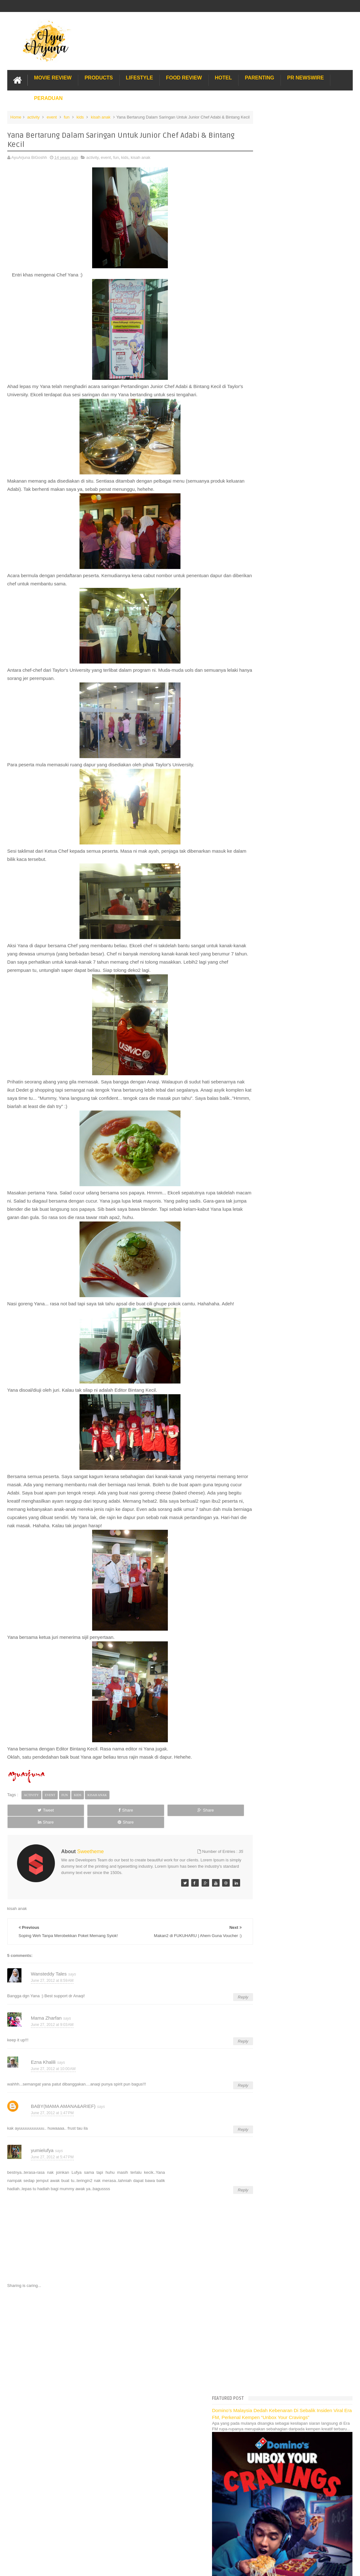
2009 (261, 999)
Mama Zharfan (46, 2016)
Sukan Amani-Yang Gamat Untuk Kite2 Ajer (298, 731)
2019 (261, 559)
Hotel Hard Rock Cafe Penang (280, 1056)
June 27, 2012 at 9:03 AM (52, 2023)
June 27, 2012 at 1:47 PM (52, 2111)
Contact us (336, 2412)
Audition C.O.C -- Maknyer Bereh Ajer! (294, 765)
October (268, 638)
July (264, 662)
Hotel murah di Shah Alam (277, 1077)
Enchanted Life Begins (70, 2430)
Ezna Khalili (43, 2060)
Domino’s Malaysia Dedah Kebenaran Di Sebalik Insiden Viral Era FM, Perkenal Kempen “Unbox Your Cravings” (301, 132)
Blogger (346, 2430)
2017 (261, 575)
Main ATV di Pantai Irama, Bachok (290, 889)
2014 (261, 599)
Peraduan (48, 97)
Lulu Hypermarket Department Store (286, 1091)
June (265, 670)
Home (15, 116)
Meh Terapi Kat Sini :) (278, 724)
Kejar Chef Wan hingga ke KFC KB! (291, 897)
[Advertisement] (121, 2339)
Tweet (29, 1815)
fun (66, 116)
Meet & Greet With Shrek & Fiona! (290, 773)
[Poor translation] (23, 2479)
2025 (261, 511)
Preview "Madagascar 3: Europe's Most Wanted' (303, 881)
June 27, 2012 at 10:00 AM (53, 2067)
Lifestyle (139, 76)
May (264, 941)
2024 (261, 519)
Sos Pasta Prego (268, 1112)
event (52, 116)
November (270, 630)
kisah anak (100, 116)
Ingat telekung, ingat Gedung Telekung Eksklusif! (303, 865)
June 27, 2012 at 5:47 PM (52, 2156)
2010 (261, 991)
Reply (225, 1995)
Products (99, 76)
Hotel (223, 76)
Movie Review (53, 76)
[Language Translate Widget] (280, 467)
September (270, 646)
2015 (261, 591)
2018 (261, 567)
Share (75, 1815)
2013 (261, 607)
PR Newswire (305, 76)
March (266, 956)
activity (33, 116)
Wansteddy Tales (49, 1972)
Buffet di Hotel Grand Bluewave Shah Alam (292, 1084)
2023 (261, 527)
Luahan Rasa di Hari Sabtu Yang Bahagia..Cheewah (289, 680)
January (268, 973)
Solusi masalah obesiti (273, 1119)
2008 (261, 1007)
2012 (261, 615)
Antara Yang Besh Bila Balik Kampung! (294, 905)
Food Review (184, 76)
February (269, 965)
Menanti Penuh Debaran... (283, 857)
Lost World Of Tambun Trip (277, 1035)
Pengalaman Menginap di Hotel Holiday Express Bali (301, 1042)
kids (80, 116)
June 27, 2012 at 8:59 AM (52, 1979)
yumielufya (42, 2148)
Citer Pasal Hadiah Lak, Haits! (286, 873)
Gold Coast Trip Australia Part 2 (281, 1070)
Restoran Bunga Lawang (275, 1133)
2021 (261, 543)
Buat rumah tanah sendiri (276, 1126)
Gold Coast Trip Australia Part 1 (281, 1063)
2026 (261, 503)
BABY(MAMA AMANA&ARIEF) (63, 2104)
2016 (261, 583)
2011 (261, 983)
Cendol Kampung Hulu (273, 1098)
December (270, 622)
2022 (261, 535)
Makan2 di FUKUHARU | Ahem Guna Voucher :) (303, 690)
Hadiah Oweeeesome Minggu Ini (289, 794)
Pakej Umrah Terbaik (272, 1105)
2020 (261, 551)
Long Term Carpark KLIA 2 (277, 1049)
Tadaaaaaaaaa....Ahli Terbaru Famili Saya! (298, 841)
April (265, 949)
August (267, 654)
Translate (286, 475)
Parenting (259, 76)
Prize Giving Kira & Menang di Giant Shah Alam (302, 849)
